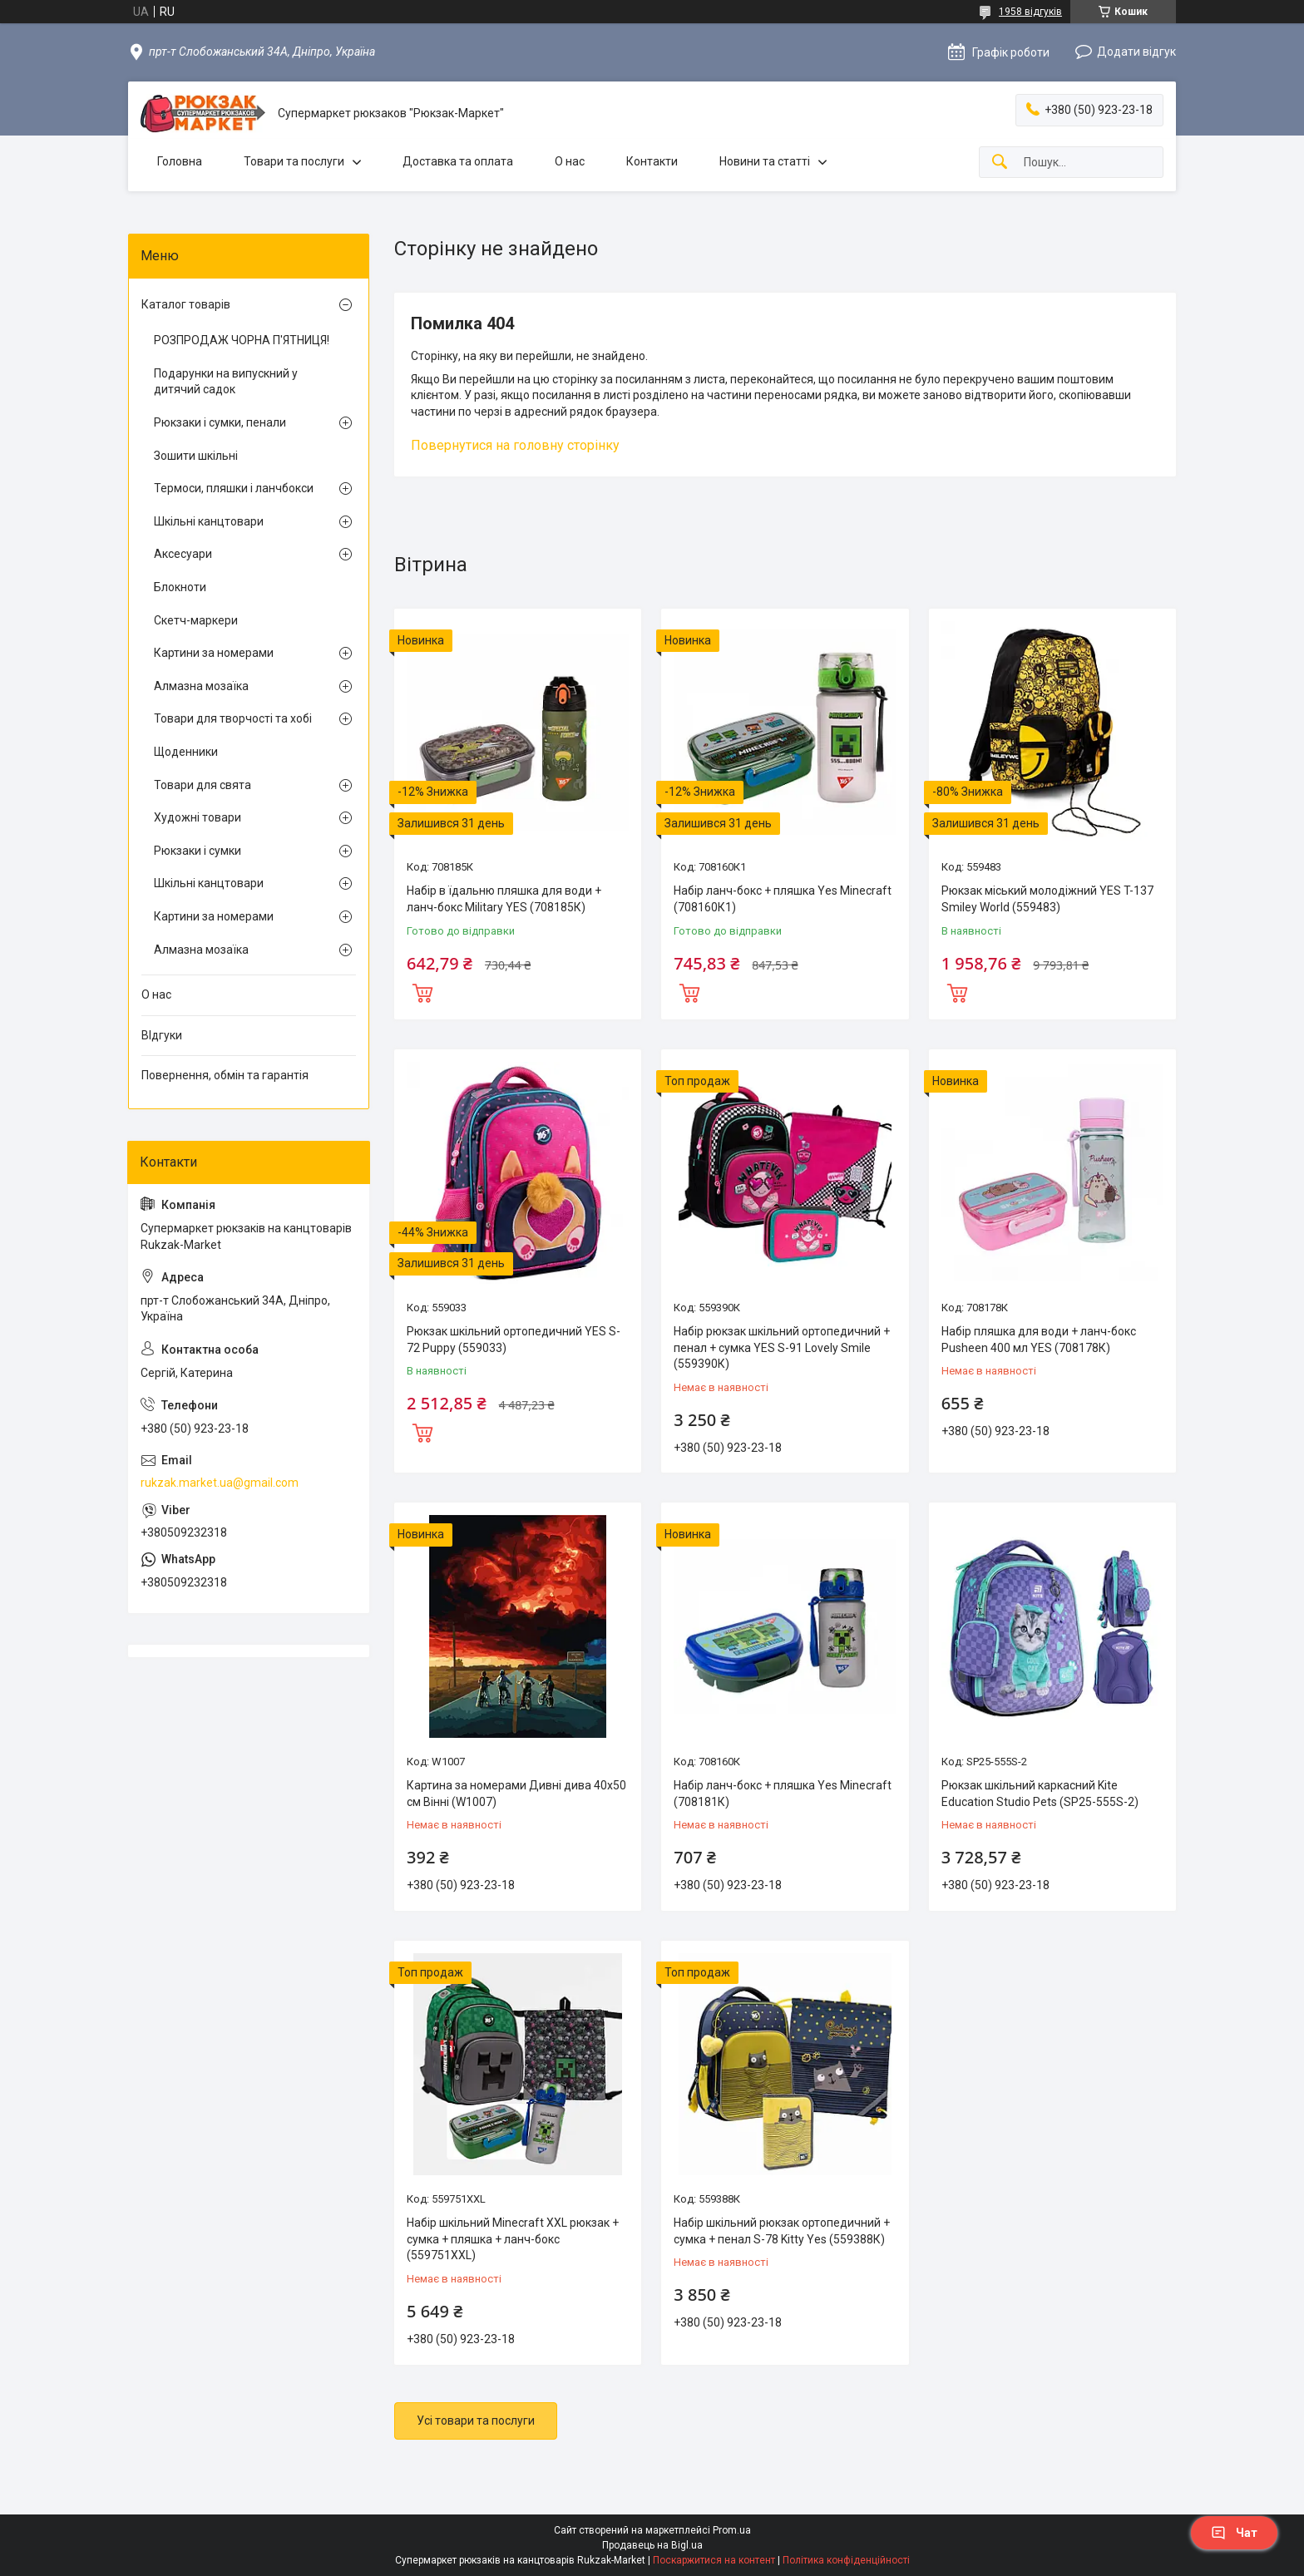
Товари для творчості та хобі (233, 718)
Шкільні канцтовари (209, 521)
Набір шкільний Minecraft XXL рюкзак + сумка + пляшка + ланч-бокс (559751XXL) (513, 2239)
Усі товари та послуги (476, 2420)
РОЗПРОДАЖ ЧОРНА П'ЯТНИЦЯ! (241, 340)
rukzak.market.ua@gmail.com (220, 1482)
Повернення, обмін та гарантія (225, 1075)
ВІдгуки (161, 1035)
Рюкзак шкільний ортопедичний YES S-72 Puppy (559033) (513, 1340)
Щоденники (186, 751)
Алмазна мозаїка (201, 686)
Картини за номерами (214, 652)
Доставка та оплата (458, 161)
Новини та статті (764, 161)
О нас (570, 161)
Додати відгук (1136, 51)
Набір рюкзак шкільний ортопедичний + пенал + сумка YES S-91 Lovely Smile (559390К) (782, 1347)
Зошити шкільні (196, 455)
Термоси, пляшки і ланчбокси (234, 488)
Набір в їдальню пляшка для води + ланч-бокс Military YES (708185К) (504, 899)
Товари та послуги (294, 161)
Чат (1234, 2532)
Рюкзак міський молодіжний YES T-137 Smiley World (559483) (1047, 899)
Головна (179, 161)
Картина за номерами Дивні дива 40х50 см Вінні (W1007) (516, 1794)
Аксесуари (183, 553)
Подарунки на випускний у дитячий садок (226, 382)
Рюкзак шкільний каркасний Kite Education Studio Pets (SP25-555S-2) (1040, 1794)
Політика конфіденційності (846, 2560)
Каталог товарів (185, 304)
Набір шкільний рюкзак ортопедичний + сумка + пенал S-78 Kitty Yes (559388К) (782, 2231)
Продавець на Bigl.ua (652, 2545)
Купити (422, 991)
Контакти (652, 161)
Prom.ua (732, 2530)
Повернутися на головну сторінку (515, 445)
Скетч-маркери (196, 620)
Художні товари (197, 817)
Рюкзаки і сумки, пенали (220, 422)
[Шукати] (999, 162)
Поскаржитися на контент (714, 2560)
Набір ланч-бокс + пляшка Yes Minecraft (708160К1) (783, 899)
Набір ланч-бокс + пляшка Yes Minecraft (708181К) (783, 1794)
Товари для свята (202, 785)
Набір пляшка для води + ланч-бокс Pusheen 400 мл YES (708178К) (1038, 1340)
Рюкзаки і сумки (197, 850)
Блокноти (180, 587)
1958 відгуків (1030, 11)
